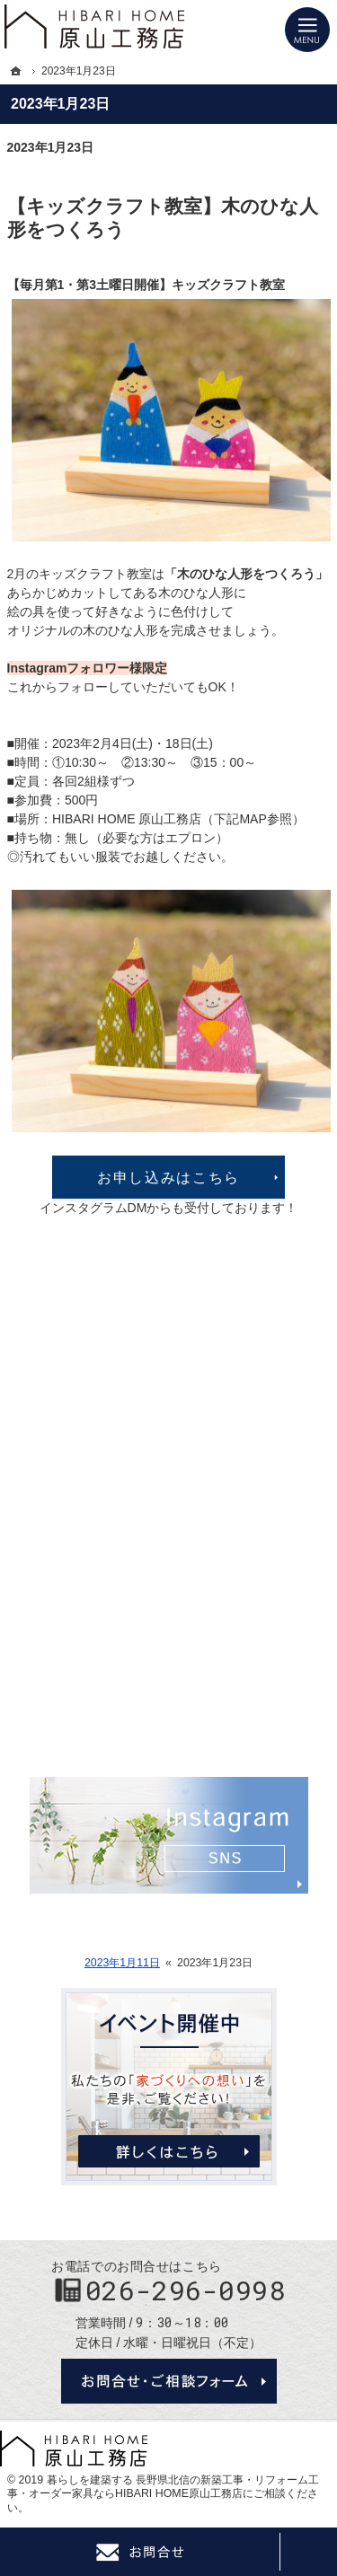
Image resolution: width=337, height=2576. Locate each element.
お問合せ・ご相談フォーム (169, 2381)
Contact (139, 2552)
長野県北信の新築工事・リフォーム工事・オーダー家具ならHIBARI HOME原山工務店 (163, 2487)
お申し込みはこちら (168, 1177)
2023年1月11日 (122, 1962)
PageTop (308, 2552)
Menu (307, 29)
